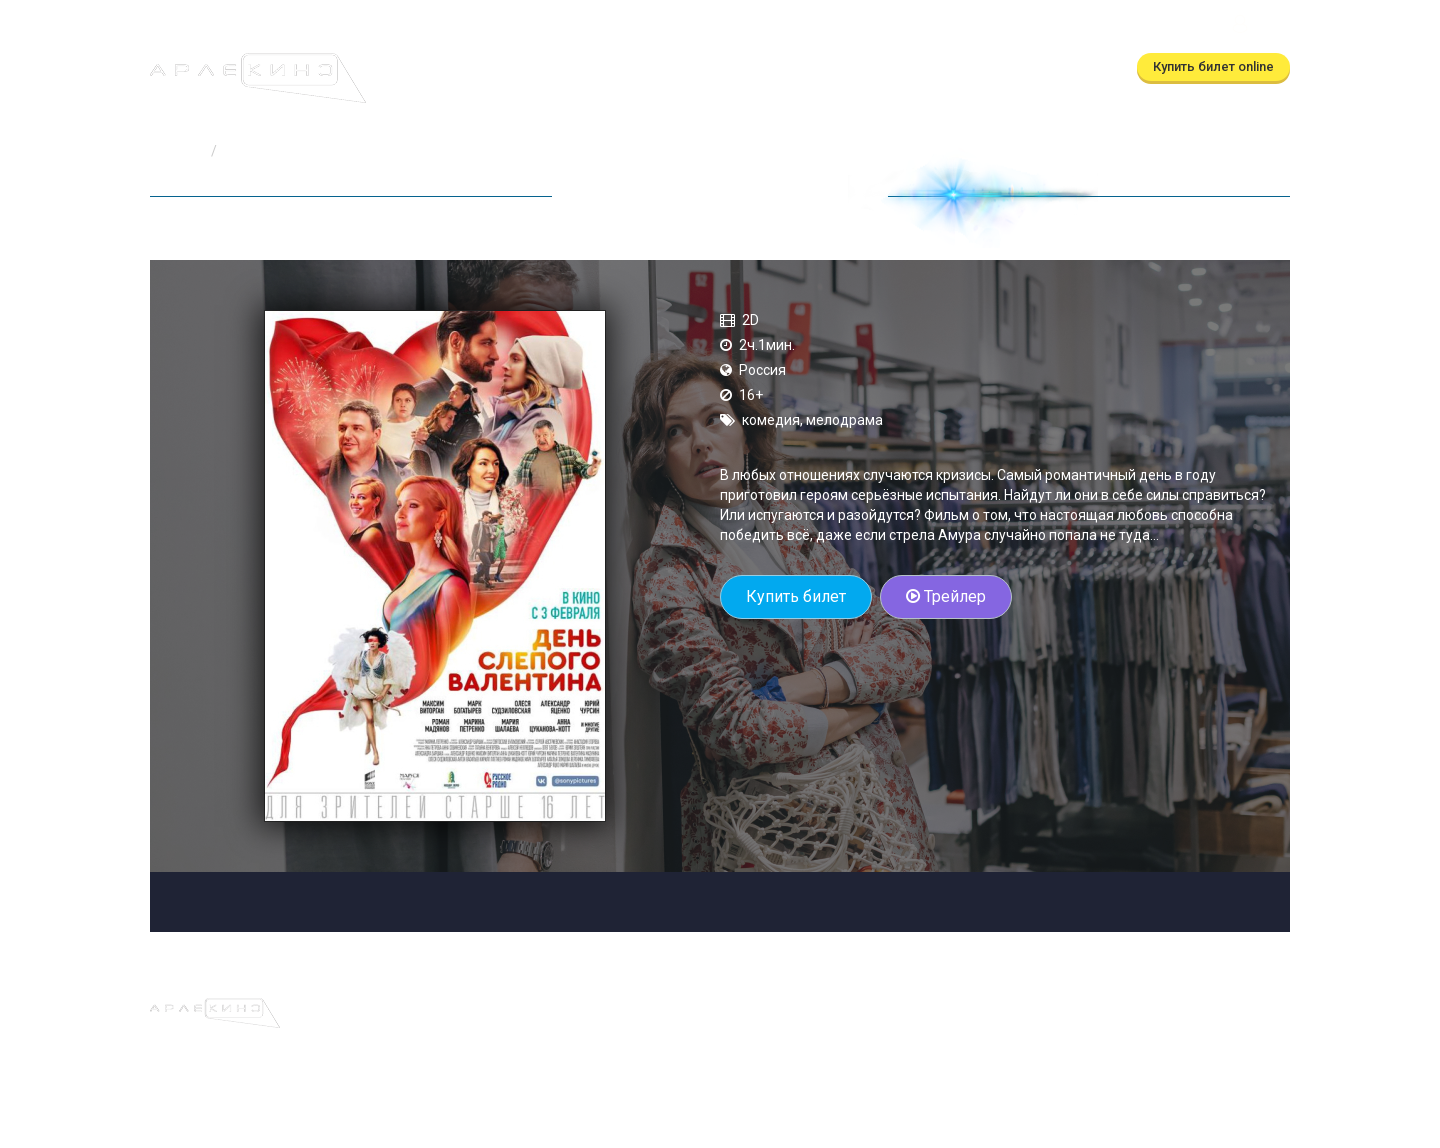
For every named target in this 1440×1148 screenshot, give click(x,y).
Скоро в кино (639, 67)
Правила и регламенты (857, 1008)
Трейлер (946, 596)
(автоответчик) (855, 26)
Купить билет (796, 596)
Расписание (527, 67)
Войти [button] (1259, 26)
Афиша (438, 67)
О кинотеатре (756, 67)
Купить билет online (1213, 66)
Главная (176, 151)
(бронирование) (676, 26)
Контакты (860, 67)
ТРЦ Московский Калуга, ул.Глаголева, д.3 (1081, 26)
